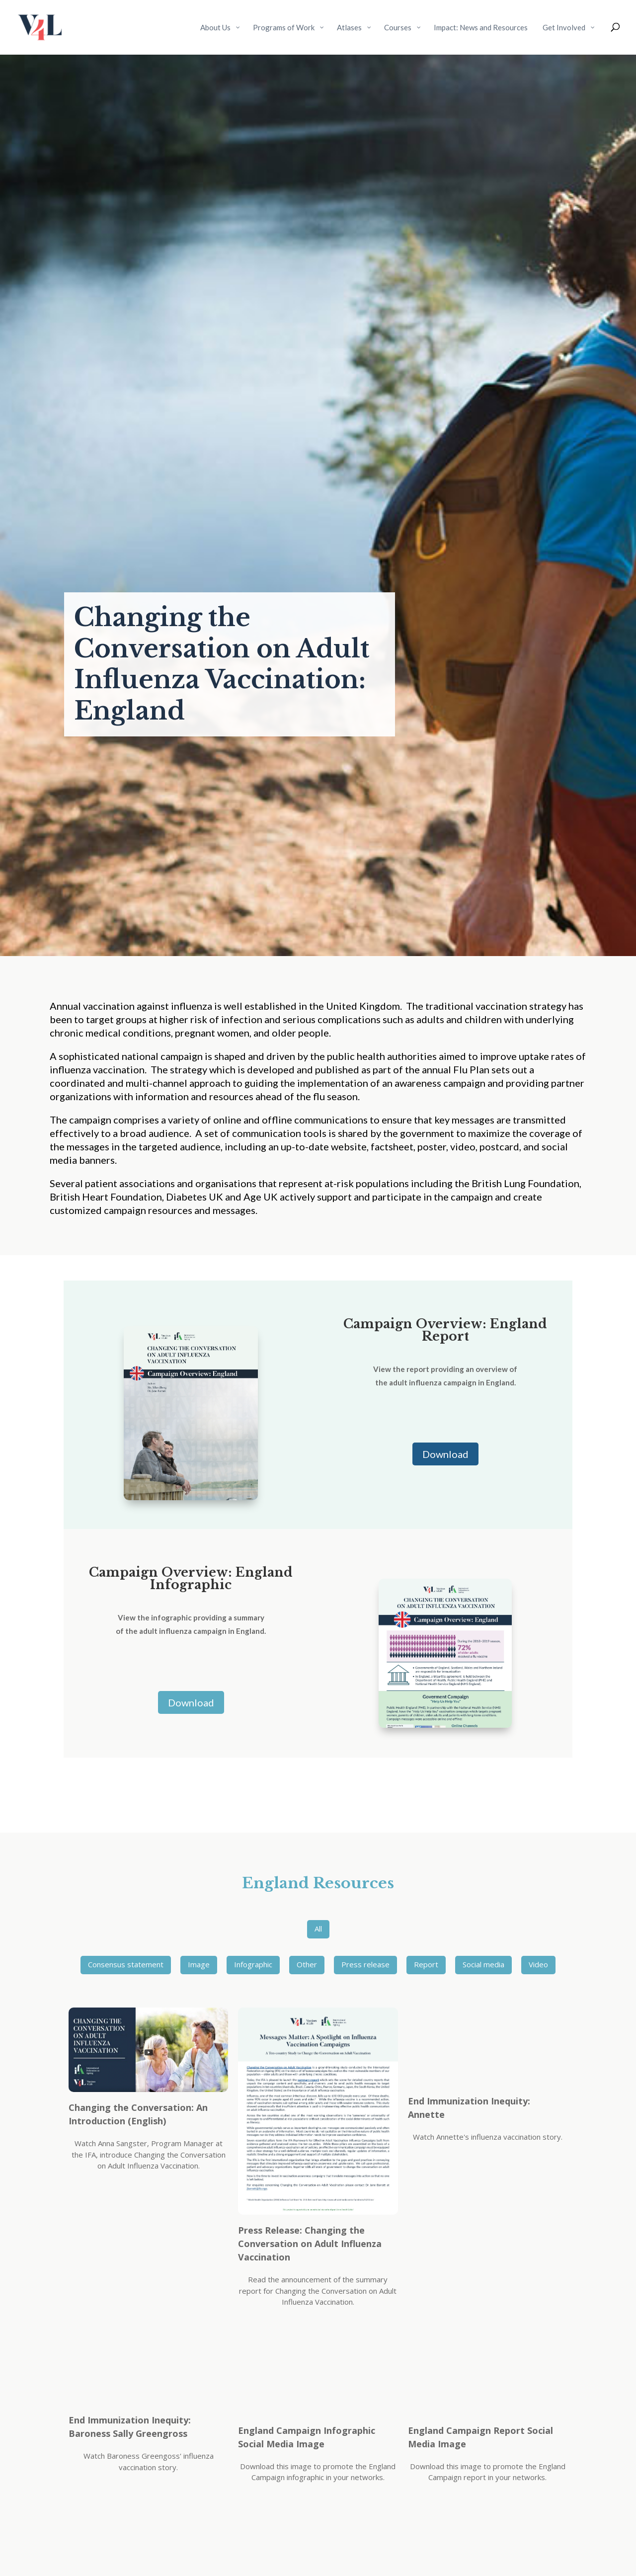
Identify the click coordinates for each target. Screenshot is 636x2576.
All (318, 1928)
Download (445, 1454)
